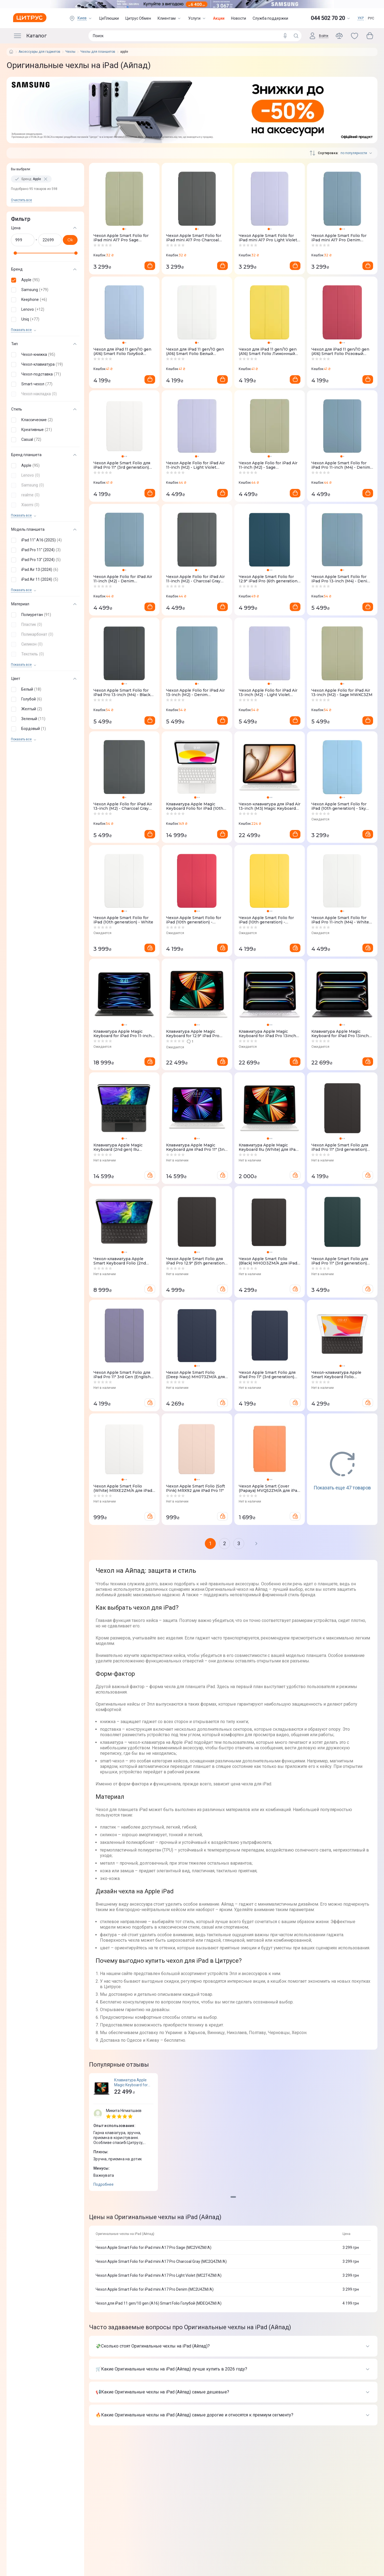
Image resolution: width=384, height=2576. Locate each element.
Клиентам (170, 18)
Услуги (197, 18)
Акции (219, 18)
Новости (238, 18)
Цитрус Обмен (138, 18)
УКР (361, 18)
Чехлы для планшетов (97, 52)
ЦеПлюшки (109, 18)
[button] (44, 280)
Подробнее (103, 2184)
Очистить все (21, 200)
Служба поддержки (270, 18)
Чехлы (70, 52)
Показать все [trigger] (21, 330)
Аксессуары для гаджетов (39, 52)
